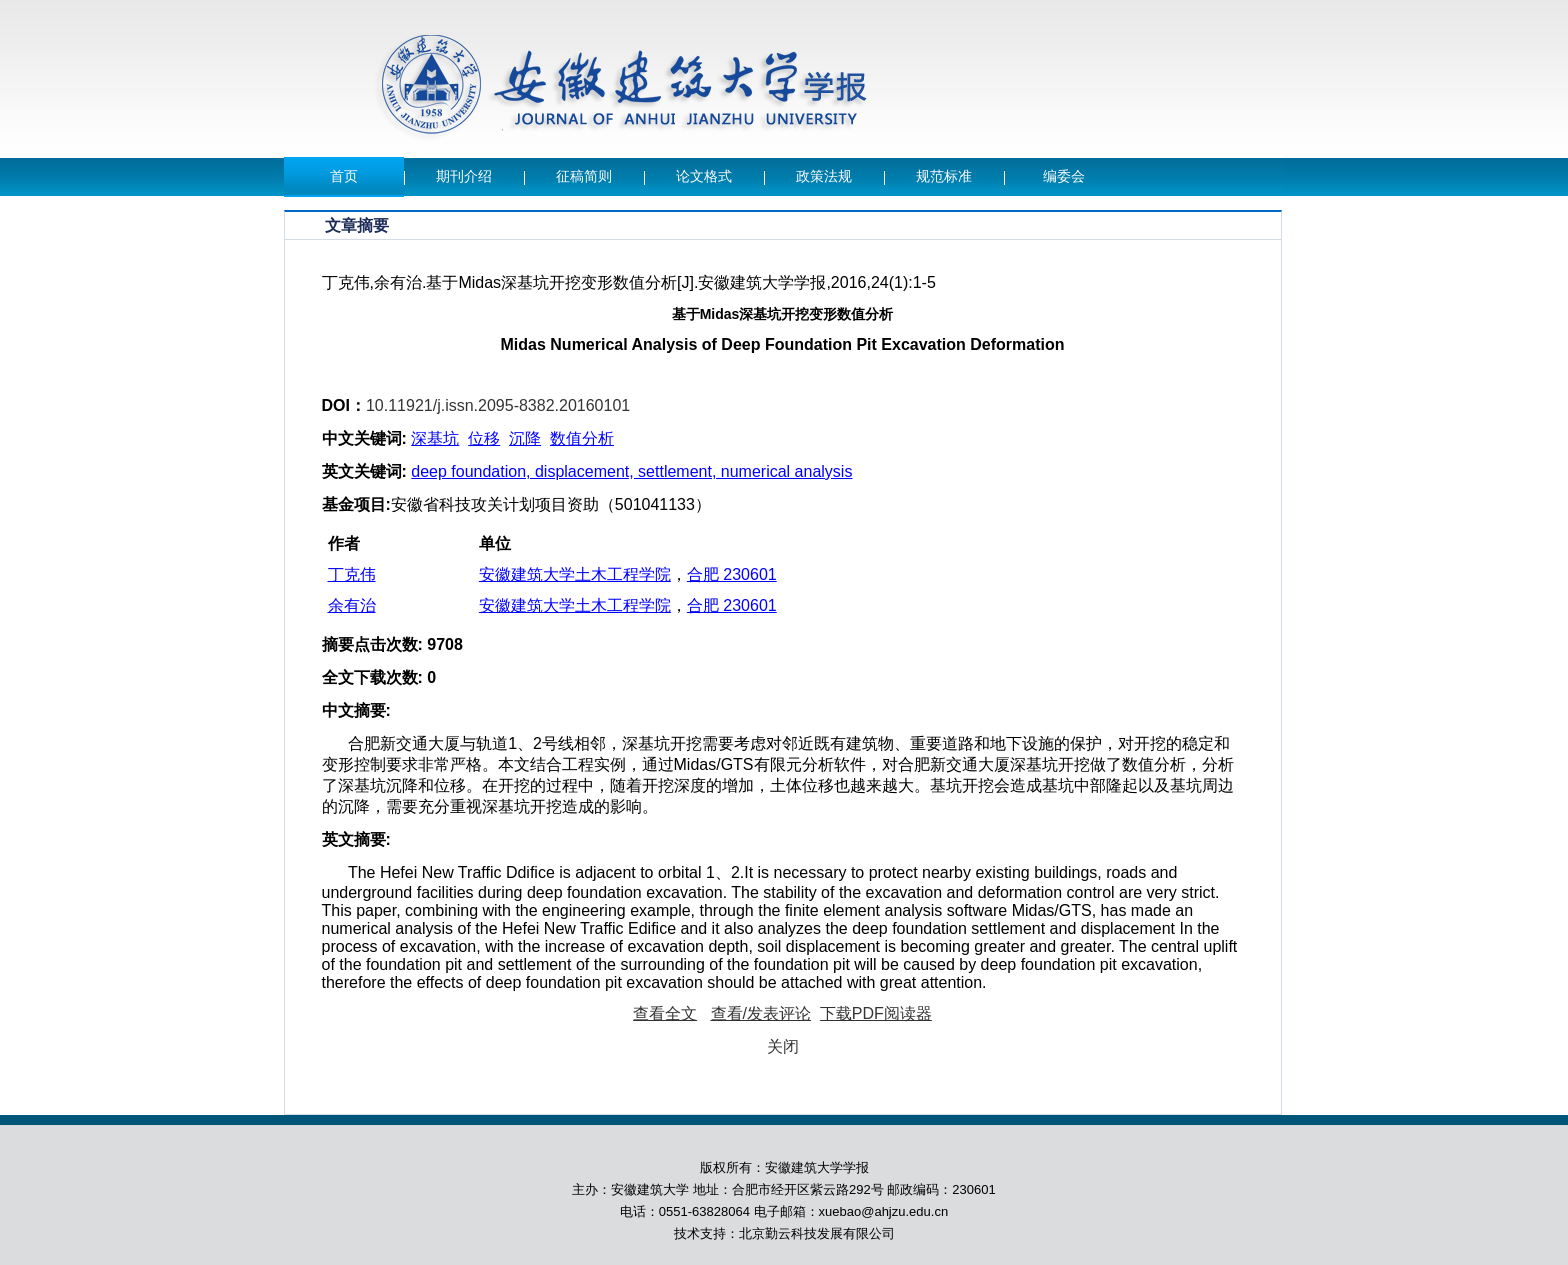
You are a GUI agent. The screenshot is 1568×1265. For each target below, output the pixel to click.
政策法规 (824, 176)
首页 (344, 176)
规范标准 (944, 176)
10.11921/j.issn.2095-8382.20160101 (498, 405)
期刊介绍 (464, 176)
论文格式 (704, 176)
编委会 (1064, 176)
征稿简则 (584, 176)
